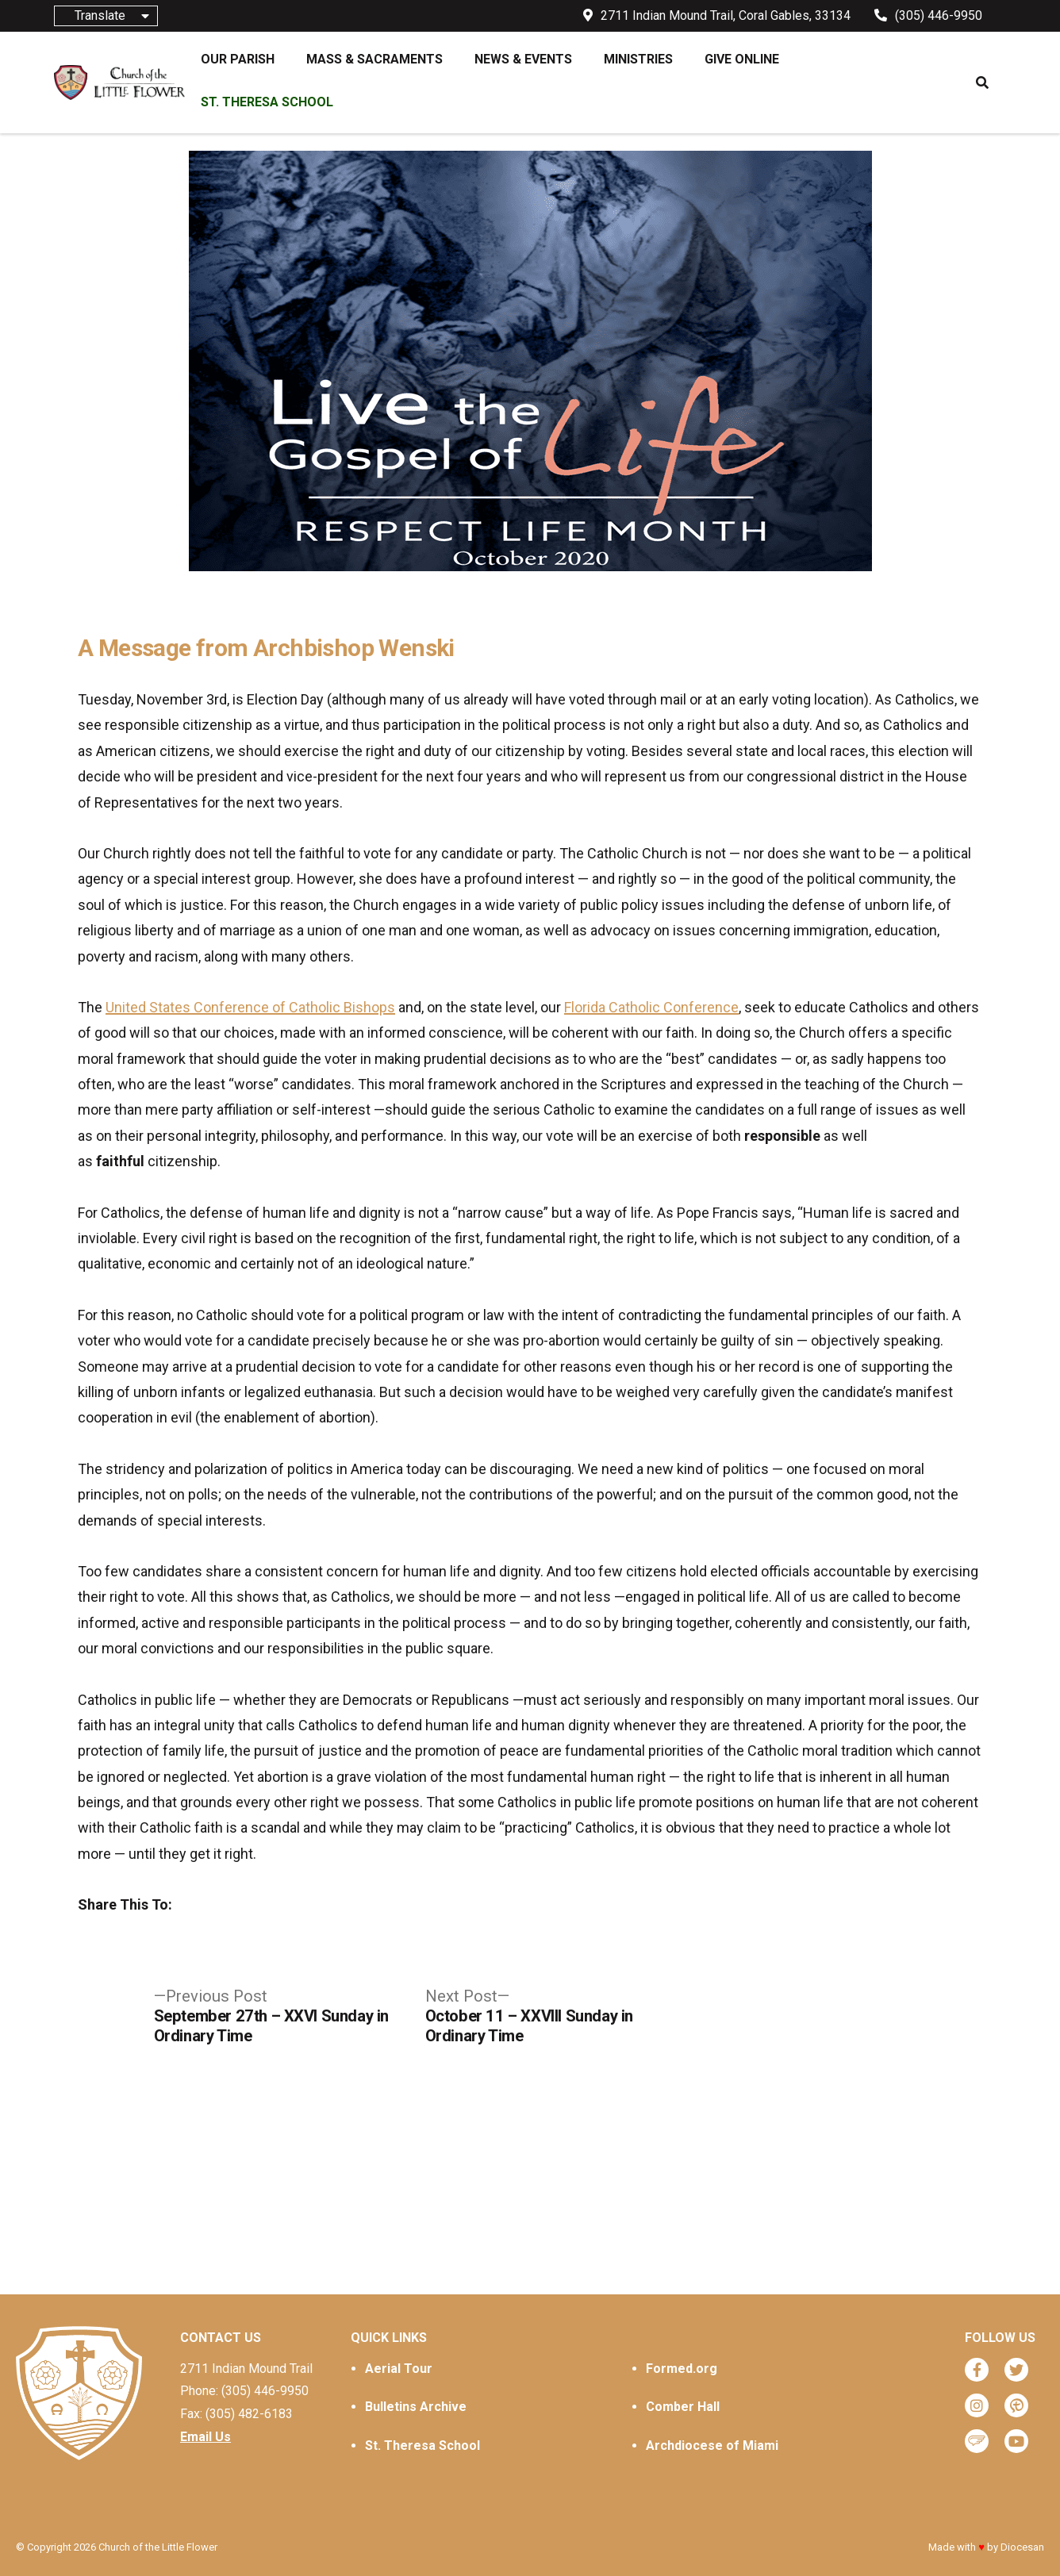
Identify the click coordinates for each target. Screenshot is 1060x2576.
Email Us (205, 2436)
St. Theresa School (422, 2445)
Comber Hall (683, 2406)
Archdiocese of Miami (712, 2445)
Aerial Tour (398, 2368)
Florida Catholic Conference (651, 1007)
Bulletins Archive (416, 2406)
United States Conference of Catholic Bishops (250, 1007)
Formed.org (681, 2368)
